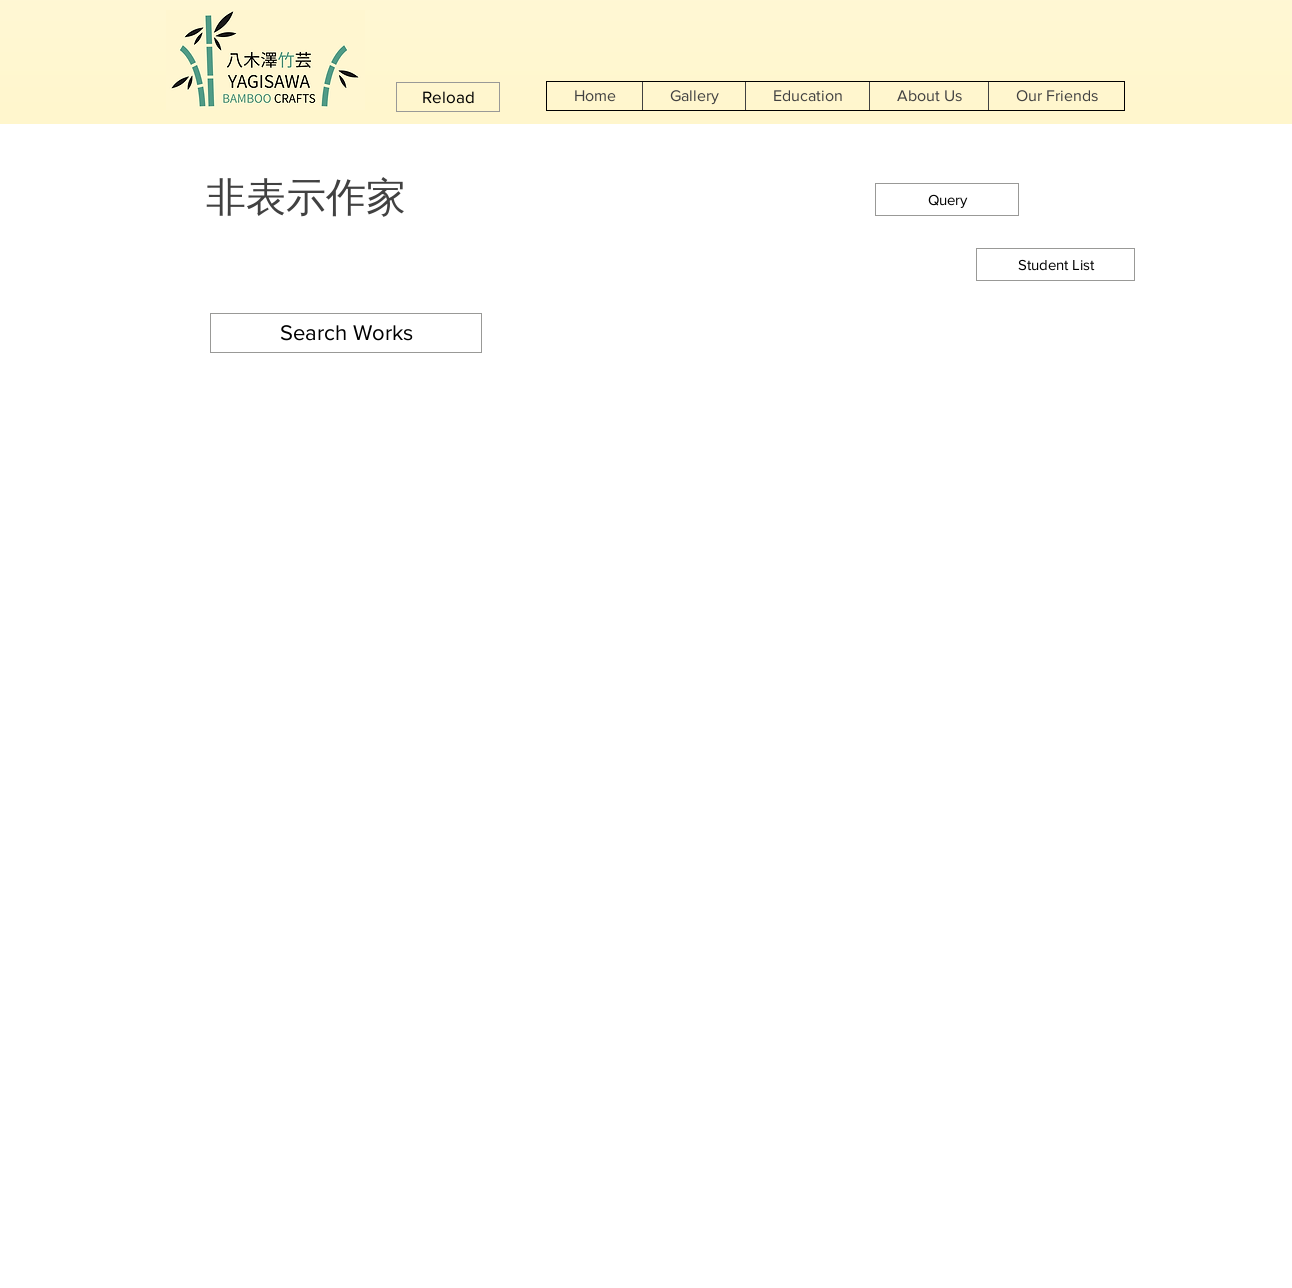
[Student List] (1055, 264)
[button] (448, 97)
